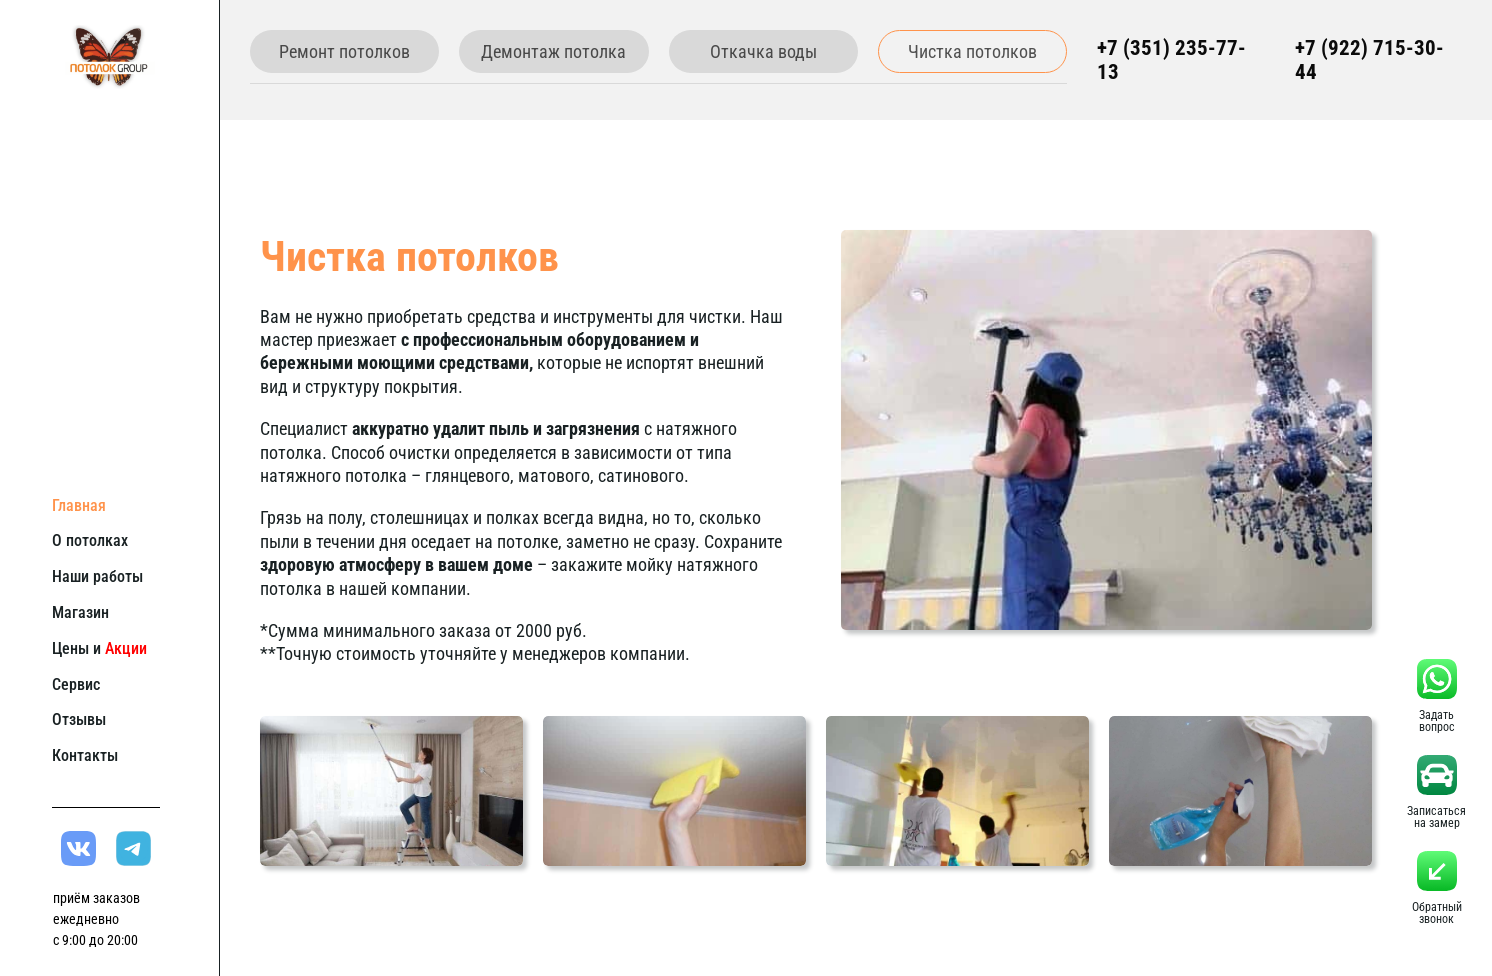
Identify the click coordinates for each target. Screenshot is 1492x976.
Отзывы (79, 719)
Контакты (85, 755)
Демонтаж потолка (553, 51)
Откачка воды (763, 51)
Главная (79, 505)
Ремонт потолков (344, 51)
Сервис (76, 684)
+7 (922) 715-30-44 (1369, 60)
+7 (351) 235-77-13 (1171, 60)
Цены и (99, 648)
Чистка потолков (972, 51)
